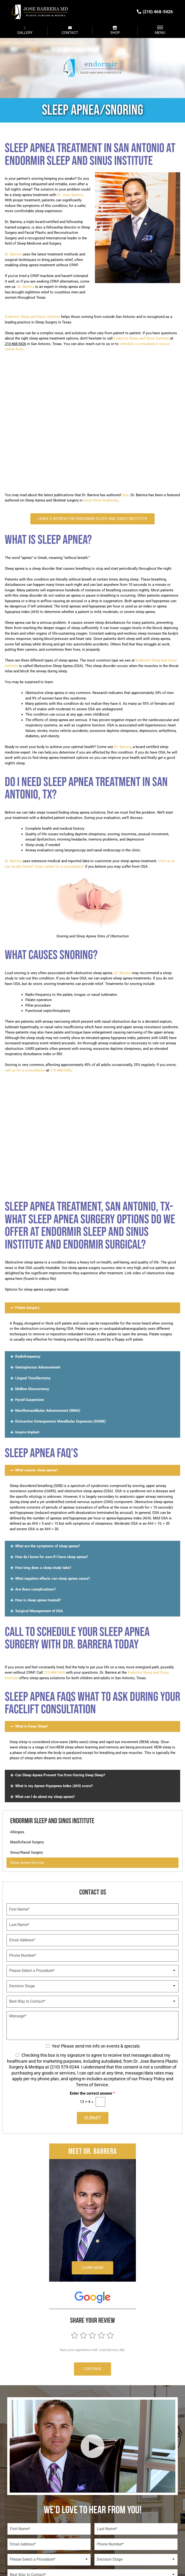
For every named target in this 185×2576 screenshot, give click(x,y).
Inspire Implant (27, 1432)
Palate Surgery (27, 1308)
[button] (92, 1307)
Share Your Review (92, 2320)
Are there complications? (35, 1589)
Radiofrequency (27, 1356)
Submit (92, 2118)
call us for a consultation (25, 1070)
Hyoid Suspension (29, 1400)
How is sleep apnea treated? (38, 1600)
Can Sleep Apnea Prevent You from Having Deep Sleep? (60, 1775)
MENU (160, 30)
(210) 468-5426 (154, 11)
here (125, 495)
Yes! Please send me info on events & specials (96, 2046)
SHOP (114, 30)
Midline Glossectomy (32, 1389)
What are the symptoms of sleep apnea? (47, 1546)
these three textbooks (101, 500)
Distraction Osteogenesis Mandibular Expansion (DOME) (60, 1421)
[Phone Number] (92, 1956)
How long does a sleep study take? (43, 1568)
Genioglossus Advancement (37, 1367)
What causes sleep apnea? (36, 1470)
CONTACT (69, 30)
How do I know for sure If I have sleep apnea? (51, 1557)
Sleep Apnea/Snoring (27, 1862)
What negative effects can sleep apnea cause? (52, 1578)
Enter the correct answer (92, 2093)
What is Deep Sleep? (31, 1726)
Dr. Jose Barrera (70, 195)
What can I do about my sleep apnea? (45, 1797)
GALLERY (24, 30)
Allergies (17, 1832)
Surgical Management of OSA (39, 1611)
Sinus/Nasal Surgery (26, 1852)
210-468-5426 (60, 1070)
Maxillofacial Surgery (27, 1842)
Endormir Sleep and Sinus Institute (32, 317)
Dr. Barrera (13, 254)
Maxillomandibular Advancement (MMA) (47, 1410)
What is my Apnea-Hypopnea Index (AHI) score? (54, 1786)
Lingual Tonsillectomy (33, 1378)
